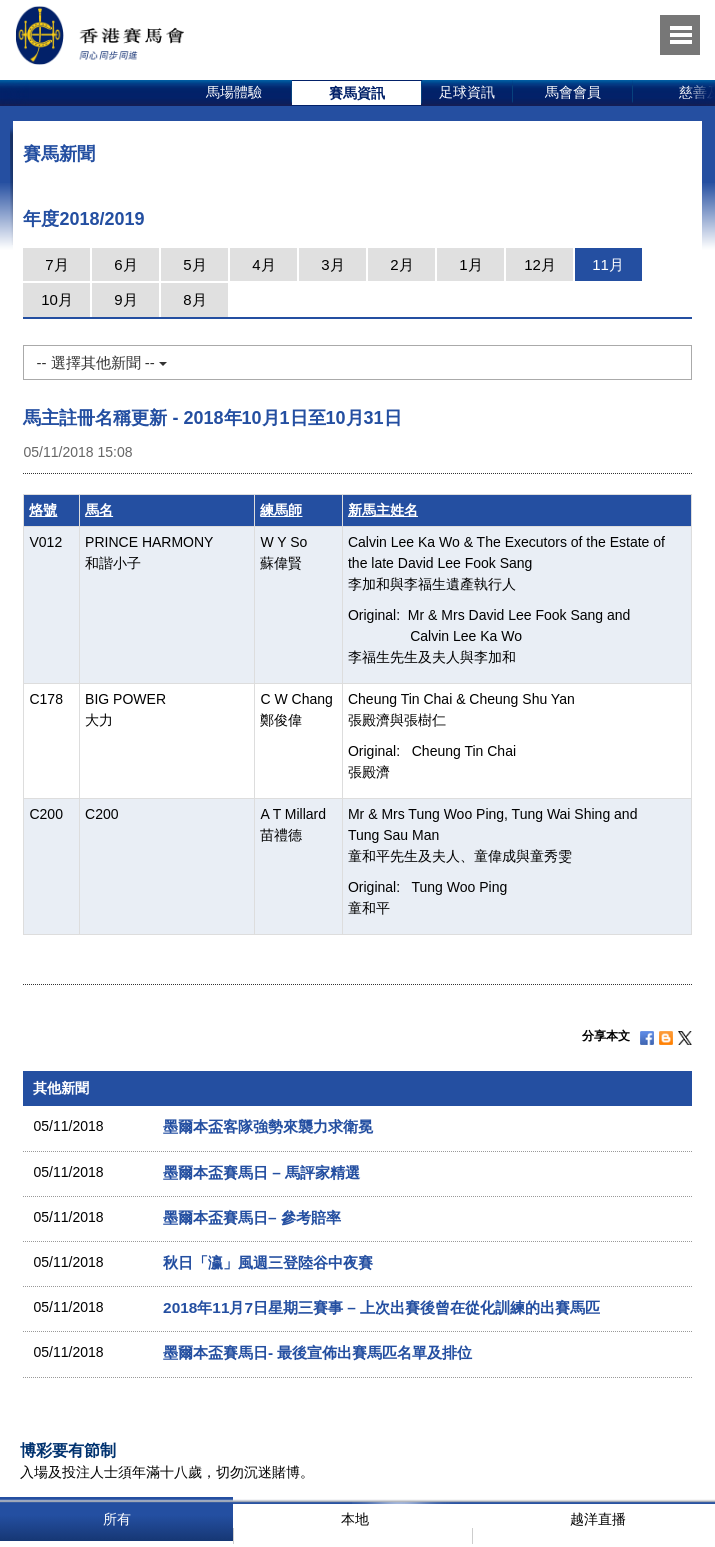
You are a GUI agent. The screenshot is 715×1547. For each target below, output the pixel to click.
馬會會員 (573, 92)
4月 (263, 264)
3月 (332, 264)
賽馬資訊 (357, 93)
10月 (57, 299)
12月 (540, 264)
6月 (125, 264)
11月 (608, 264)
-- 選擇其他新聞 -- (101, 362)
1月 (470, 264)
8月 (194, 299)
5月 (194, 264)
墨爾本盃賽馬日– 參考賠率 (252, 1217)
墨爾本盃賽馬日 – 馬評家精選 (261, 1172)
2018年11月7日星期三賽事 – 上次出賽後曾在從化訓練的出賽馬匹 (381, 1307)
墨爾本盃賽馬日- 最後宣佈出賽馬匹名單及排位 (317, 1352)
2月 (401, 264)
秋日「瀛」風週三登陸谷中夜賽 (268, 1262)
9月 (125, 299)
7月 (56, 264)
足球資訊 (467, 92)
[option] (234, 93)
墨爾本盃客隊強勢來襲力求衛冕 (268, 1126)
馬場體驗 (234, 92)
